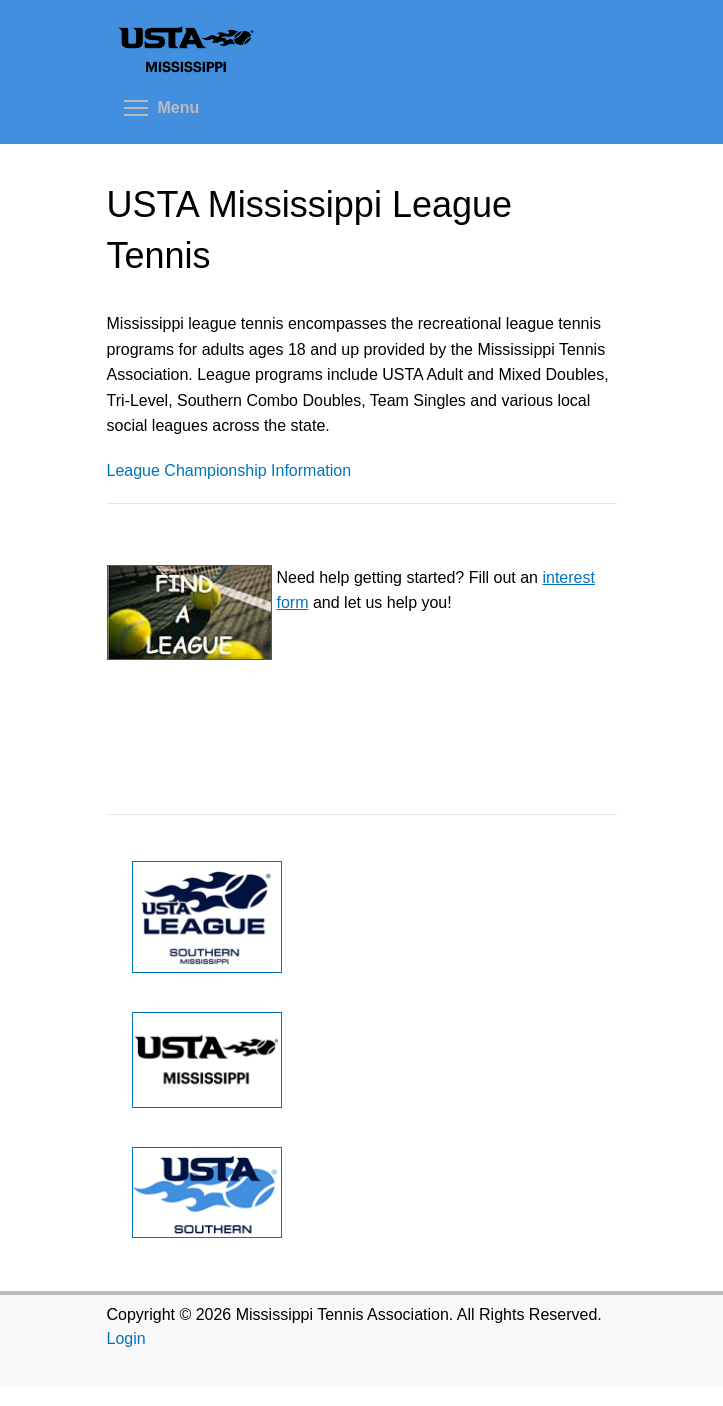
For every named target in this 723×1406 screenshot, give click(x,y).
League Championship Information (229, 470)
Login (126, 1338)
